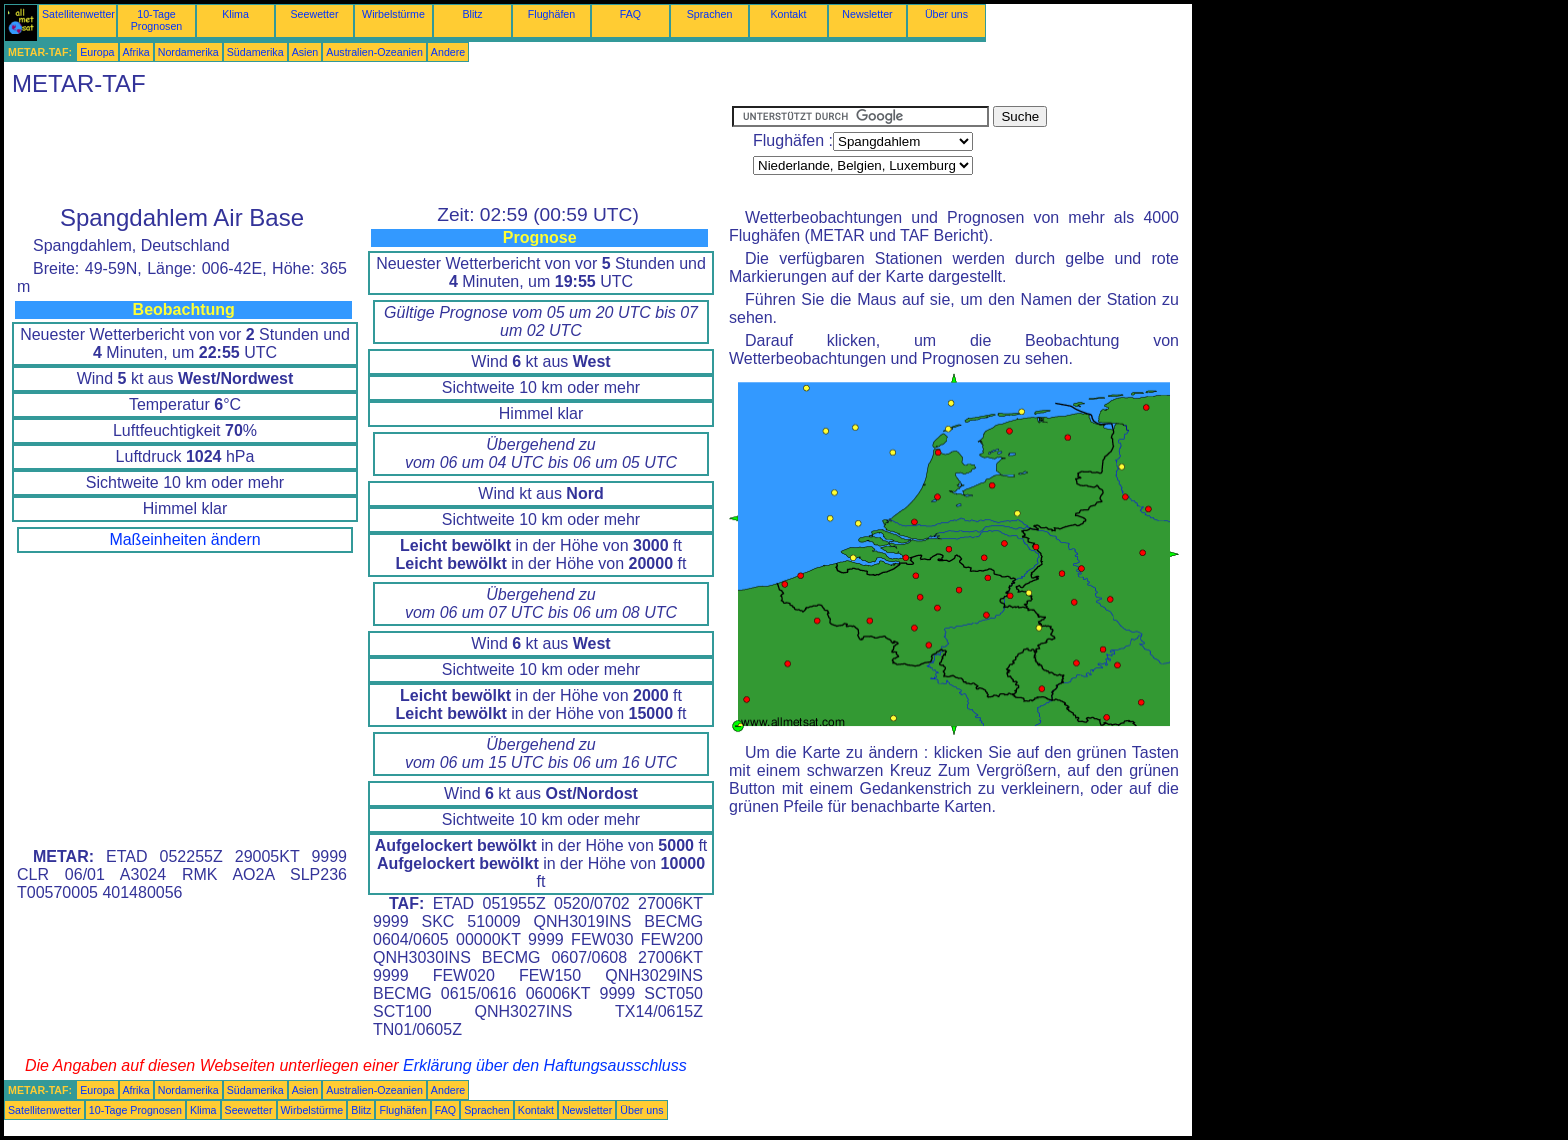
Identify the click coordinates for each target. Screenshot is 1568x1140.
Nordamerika (188, 52)
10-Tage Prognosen (157, 20)
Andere (448, 52)
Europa (97, 52)
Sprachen (710, 14)
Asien (305, 52)
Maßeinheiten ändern (184, 539)
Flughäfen (551, 14)
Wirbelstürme (393, 14)
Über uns (946, 14)
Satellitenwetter (78, 14)
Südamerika (255, 52)
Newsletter (867, 14)
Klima (235, 14)
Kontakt (788, 14)
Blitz (472, 14)
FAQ (630, 14)
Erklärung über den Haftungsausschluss (545, 1065)
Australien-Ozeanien (374, 52)
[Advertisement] (368, 151)
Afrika (136, 52)
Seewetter (315, 14)
